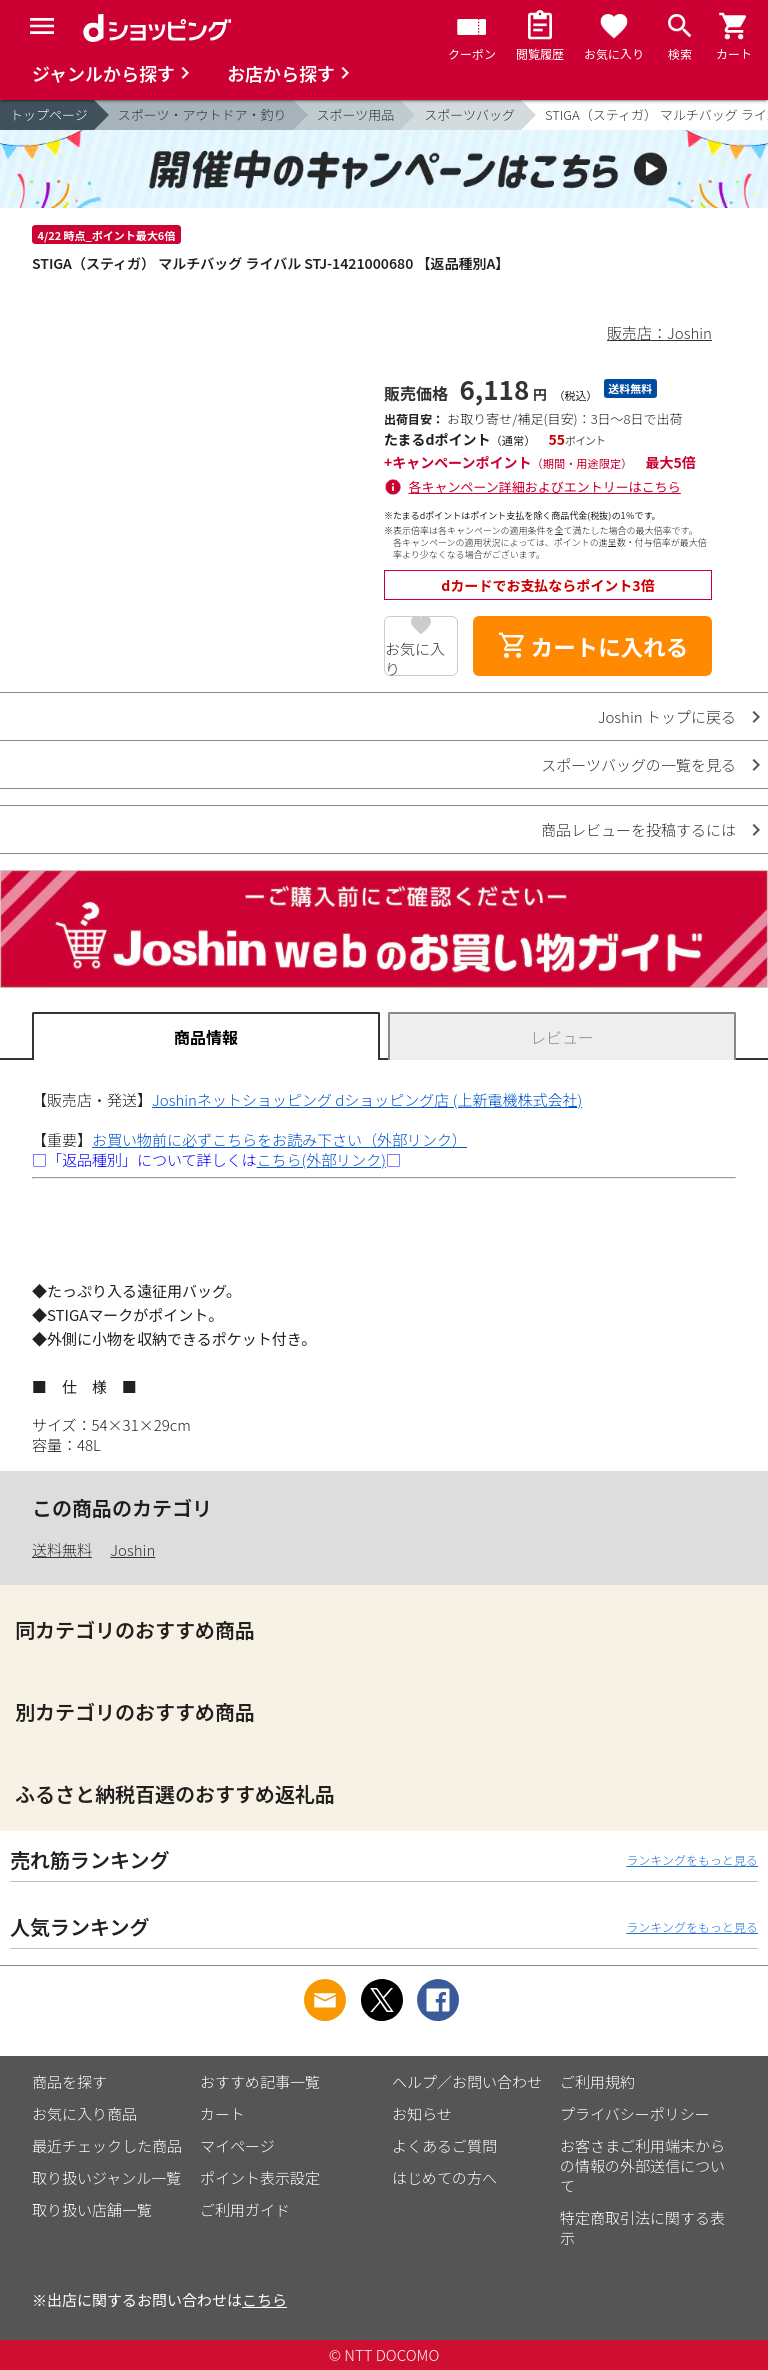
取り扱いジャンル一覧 (106, 2177)
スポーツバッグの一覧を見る (638, 764)
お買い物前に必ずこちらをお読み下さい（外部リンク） (279, 1139)
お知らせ (422, 2113)
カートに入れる (593, 646)
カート (222, 2113)
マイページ (237, 2145)
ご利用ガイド (245, 2209)
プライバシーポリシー (635, 2113)
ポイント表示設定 (260, 2177)
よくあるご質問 (444, 2145)
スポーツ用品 (356, 114)
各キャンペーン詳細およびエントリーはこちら (545, 486)
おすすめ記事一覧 (260, 2081)
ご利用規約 (597, 2081)
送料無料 (62, 1549)
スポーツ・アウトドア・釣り (202, 114)
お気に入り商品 (84, 2113)
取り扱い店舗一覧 (92, 2209)
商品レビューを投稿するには (638, 829)
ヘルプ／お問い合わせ (467, 2081)
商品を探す (69, 2081)
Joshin (132, 1549)
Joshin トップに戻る (667, 716)
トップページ (49, 114)
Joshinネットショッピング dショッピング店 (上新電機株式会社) (367, 1099)
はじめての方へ (444, 2177)
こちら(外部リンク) (321, 1159)
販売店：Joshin (659, 332)
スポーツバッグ (469, 114)
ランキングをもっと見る (692, 1859)
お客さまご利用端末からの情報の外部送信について (642, 2165)
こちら (264, 2299)
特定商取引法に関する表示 (642, 2227)
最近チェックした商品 (107, 2145)
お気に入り (415, 657)
